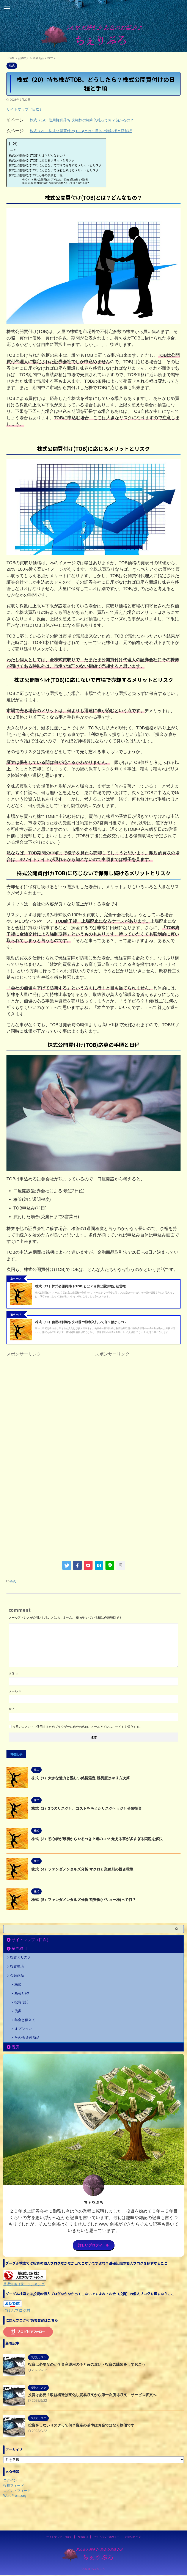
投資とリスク (21, 1958)
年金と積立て (24, 2036)
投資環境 (18, 1969)
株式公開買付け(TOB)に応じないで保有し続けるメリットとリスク (54, 170)
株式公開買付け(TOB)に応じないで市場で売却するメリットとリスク (55, 165)
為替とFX (21, 2003)
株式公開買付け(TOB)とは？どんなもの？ (37, 155)
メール (15, 1691)
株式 (13, 1581)
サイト (13, 1709)
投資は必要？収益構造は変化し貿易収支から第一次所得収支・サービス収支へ (96, 2416)
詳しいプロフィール (93, 2267)
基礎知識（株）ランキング (26, 2305)
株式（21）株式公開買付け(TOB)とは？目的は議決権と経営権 (90, 130)
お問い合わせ (133, 2541)
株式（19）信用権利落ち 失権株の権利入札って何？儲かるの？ (91, 120)
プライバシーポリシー (106, 2541)
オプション (23, 2047)
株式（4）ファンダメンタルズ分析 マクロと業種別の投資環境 (85, 1869)
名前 (14, 1673)
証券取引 (19, 1948)
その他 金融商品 (26, 2058)
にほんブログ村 (18, 2331)
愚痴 (15, 2068)
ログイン (10, 2502)
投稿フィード (13, 2507)
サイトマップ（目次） (28, 109)
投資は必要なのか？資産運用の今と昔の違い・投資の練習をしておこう (90, 2386)
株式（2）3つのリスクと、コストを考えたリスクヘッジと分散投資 (89, 1808)
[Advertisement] (49, 1388)
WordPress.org (14, 2517)
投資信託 (21, 2014)
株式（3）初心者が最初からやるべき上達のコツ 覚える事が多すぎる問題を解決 (100, 1839)
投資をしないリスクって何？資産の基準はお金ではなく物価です (84, 2446)
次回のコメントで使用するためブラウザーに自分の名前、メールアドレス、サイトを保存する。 (77, 1726)
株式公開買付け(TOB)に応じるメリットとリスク (42, 160)
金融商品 (18, 1981)
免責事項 (83, 2541)
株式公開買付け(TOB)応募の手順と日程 (36, 175)
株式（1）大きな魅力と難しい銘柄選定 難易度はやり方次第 (83, 1778)
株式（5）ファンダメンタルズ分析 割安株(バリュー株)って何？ (86, 1899)
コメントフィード (17, 2512)
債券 (17, 2025)
